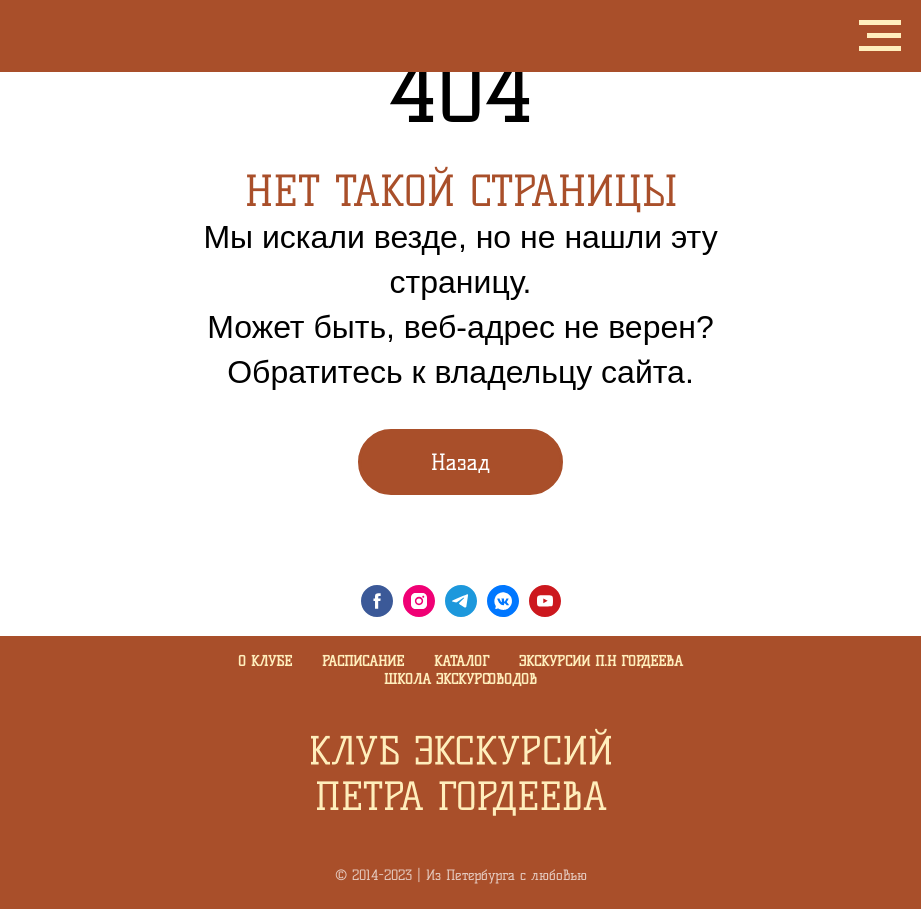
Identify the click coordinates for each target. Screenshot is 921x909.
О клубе (265, 661)
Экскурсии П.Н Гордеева (601, 661)
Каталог (461, 661)
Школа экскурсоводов (460, 679)
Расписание (363, 661)
